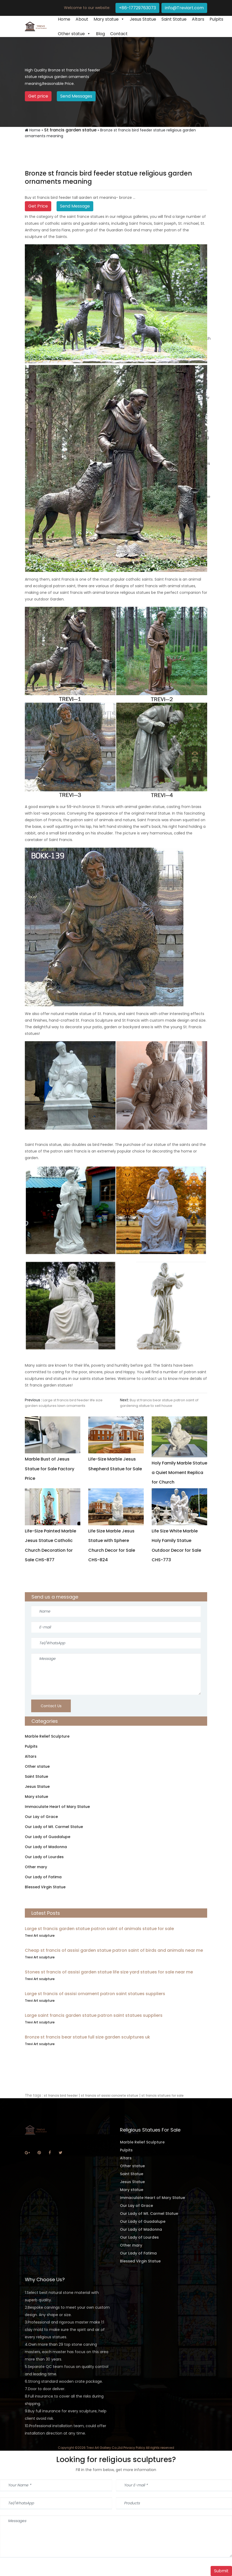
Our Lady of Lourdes (44, 1857)
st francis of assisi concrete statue (109, 2095)
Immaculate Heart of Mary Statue (57, 1807)
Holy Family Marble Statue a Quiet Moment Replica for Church (179, 1472)
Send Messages (76, 96)
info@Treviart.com (184, 8)
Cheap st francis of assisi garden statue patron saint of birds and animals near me (114, 1950)
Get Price (38, 206)
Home (64, 19)
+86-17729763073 (137, 8)
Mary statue (106, 19)
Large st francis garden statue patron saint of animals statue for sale (99, 1929)
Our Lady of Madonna (46, 1847)
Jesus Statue (143, 19)
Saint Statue (174, 19)
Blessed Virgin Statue (45, 1887)
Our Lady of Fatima (43, 1877)
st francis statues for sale (162, 2095)
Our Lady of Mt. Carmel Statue (54, 1827)
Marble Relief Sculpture (47, 1736)
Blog (100, 34)
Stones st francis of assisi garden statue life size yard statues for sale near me (109, 1972)
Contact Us (51, 1706)
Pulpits (216, 19)
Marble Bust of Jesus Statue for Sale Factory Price (49, 1468)
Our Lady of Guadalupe (47, 1837)
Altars (198, 19)
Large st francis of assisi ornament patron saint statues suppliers (95, 1994)
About (82, 19)
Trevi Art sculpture (40, 1935)
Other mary (36, 1867)
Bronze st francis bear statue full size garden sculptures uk (87, 2037)
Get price (38, 96)
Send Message (75, 206)
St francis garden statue (70, 130)
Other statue (71, 34)
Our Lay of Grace (41, 1817)
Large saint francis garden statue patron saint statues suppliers (94, 2015)
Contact (119, 34)
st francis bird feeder (61, 2095)
